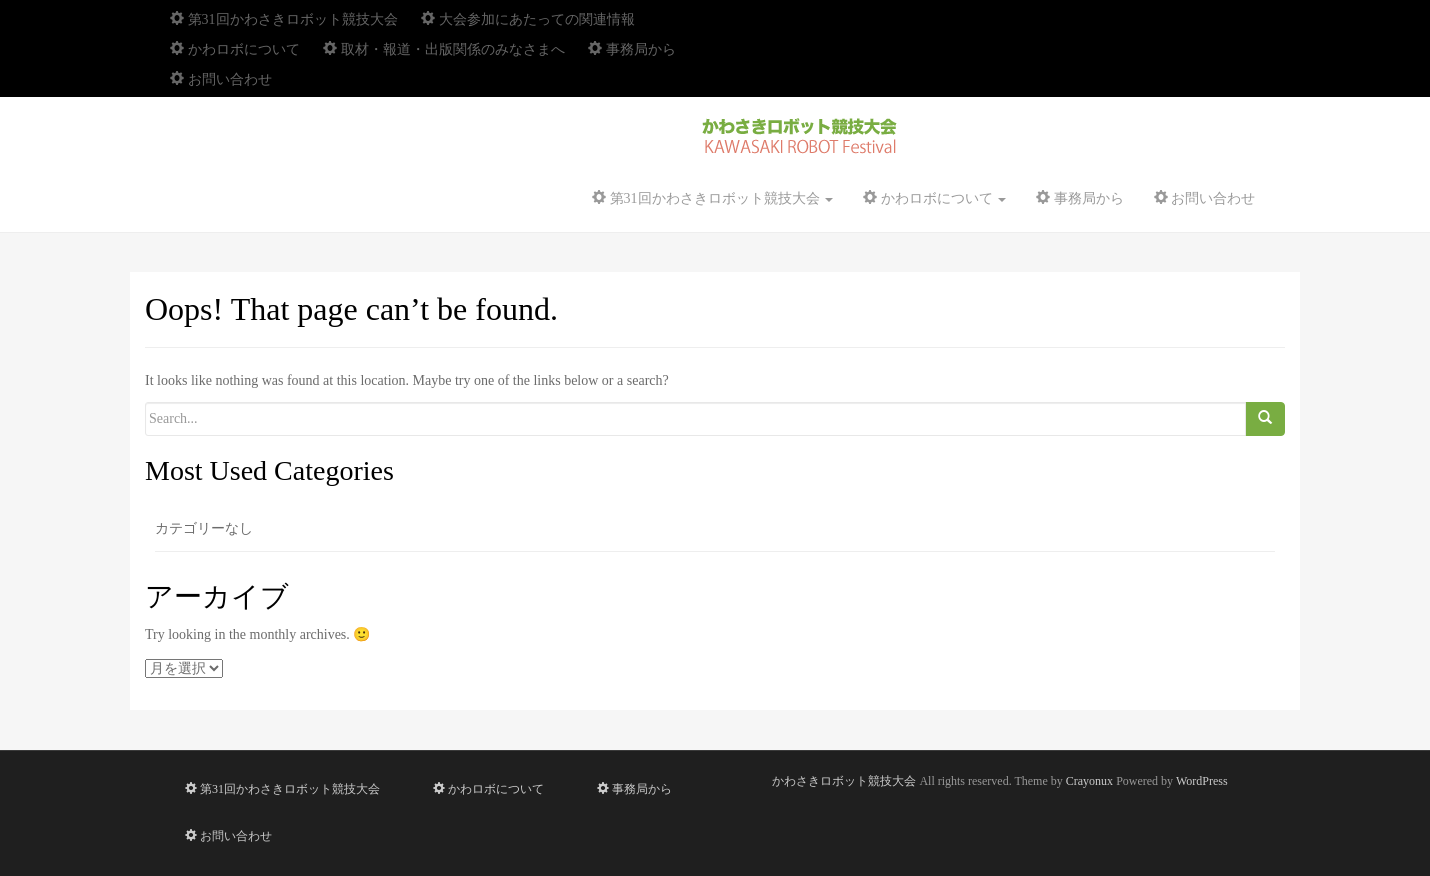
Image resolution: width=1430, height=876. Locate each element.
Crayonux (1089, 781)
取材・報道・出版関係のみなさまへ (444, 49)
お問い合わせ (221, 79)
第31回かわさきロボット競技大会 (284, 19)
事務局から (632, 49)
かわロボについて (235, 49)
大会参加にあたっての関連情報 (528, 19)
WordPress (1202, 781)
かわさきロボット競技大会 (844, 781)
